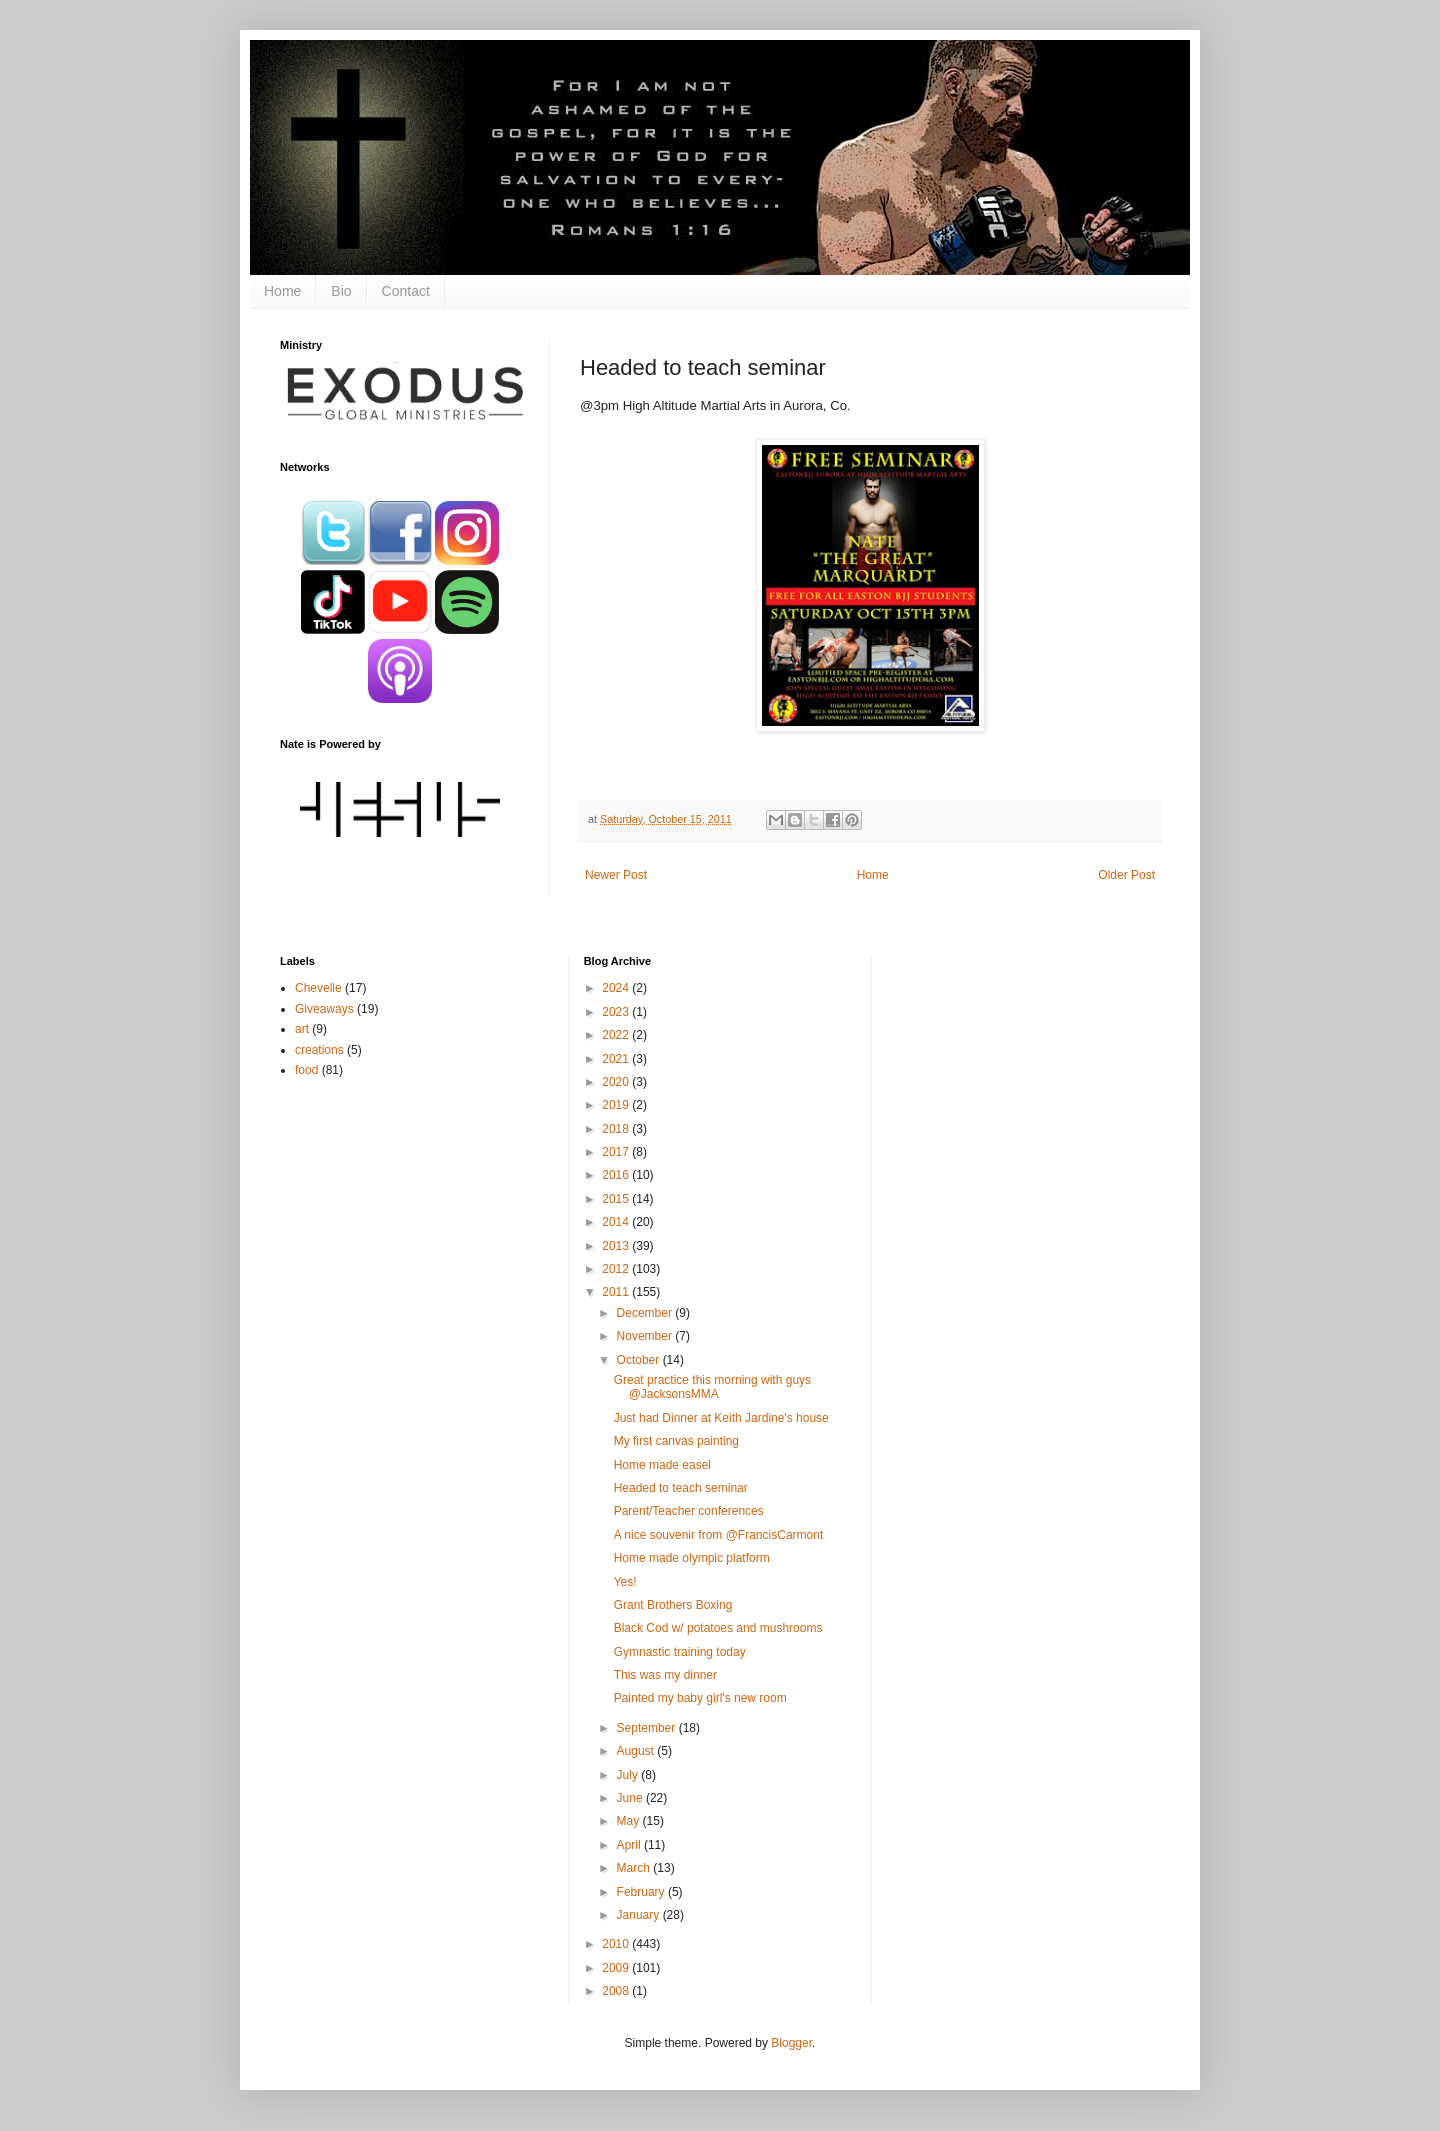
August (637, 1751)
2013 (617, 1246)
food (306, 1070)
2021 (617, 1059)
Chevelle (318, 988)
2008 (617, 1991)
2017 (617, 1152)
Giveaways (324, 1009)
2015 (617, 1199)
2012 (617, 1269)
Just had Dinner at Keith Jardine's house (721, 1418)
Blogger (791, 2043)
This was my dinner (665, 1675)
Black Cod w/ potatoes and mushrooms (718, 1628)
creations (319, 1050)
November (646, 1336)
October (640, 1360)
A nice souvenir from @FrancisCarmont (719, 1535)
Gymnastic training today (680, 1652)
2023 (617, 1012)
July (629, 1775)
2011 (617, 1292)
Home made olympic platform (692, 1558)
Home (282, 291)
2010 (617, 1944)
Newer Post (616, 875)
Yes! (625, 1582)
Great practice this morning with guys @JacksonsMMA (712, 1387)
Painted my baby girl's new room (700, 1698)
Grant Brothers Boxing (673, 1605)
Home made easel (662, 1465)
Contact (406, 291)
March (635, 1868)
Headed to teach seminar (681, 1488)
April (630, 1845)
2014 (617, 1222)
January (640, 1915)
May (630, 1821)
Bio (341, 291)
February (642, 1892)
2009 (617, 1968)
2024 (617, 988)
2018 (617, 1129)
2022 (617, 1035)
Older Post (1126, 875)
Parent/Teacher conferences (689, 1511)
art (302, 1029)
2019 (617, 1105)
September (648, 1728)
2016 (617, 1175)
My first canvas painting (676, 1441)
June (631, 1798)
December (646, 1313)
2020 (617, 1082)
